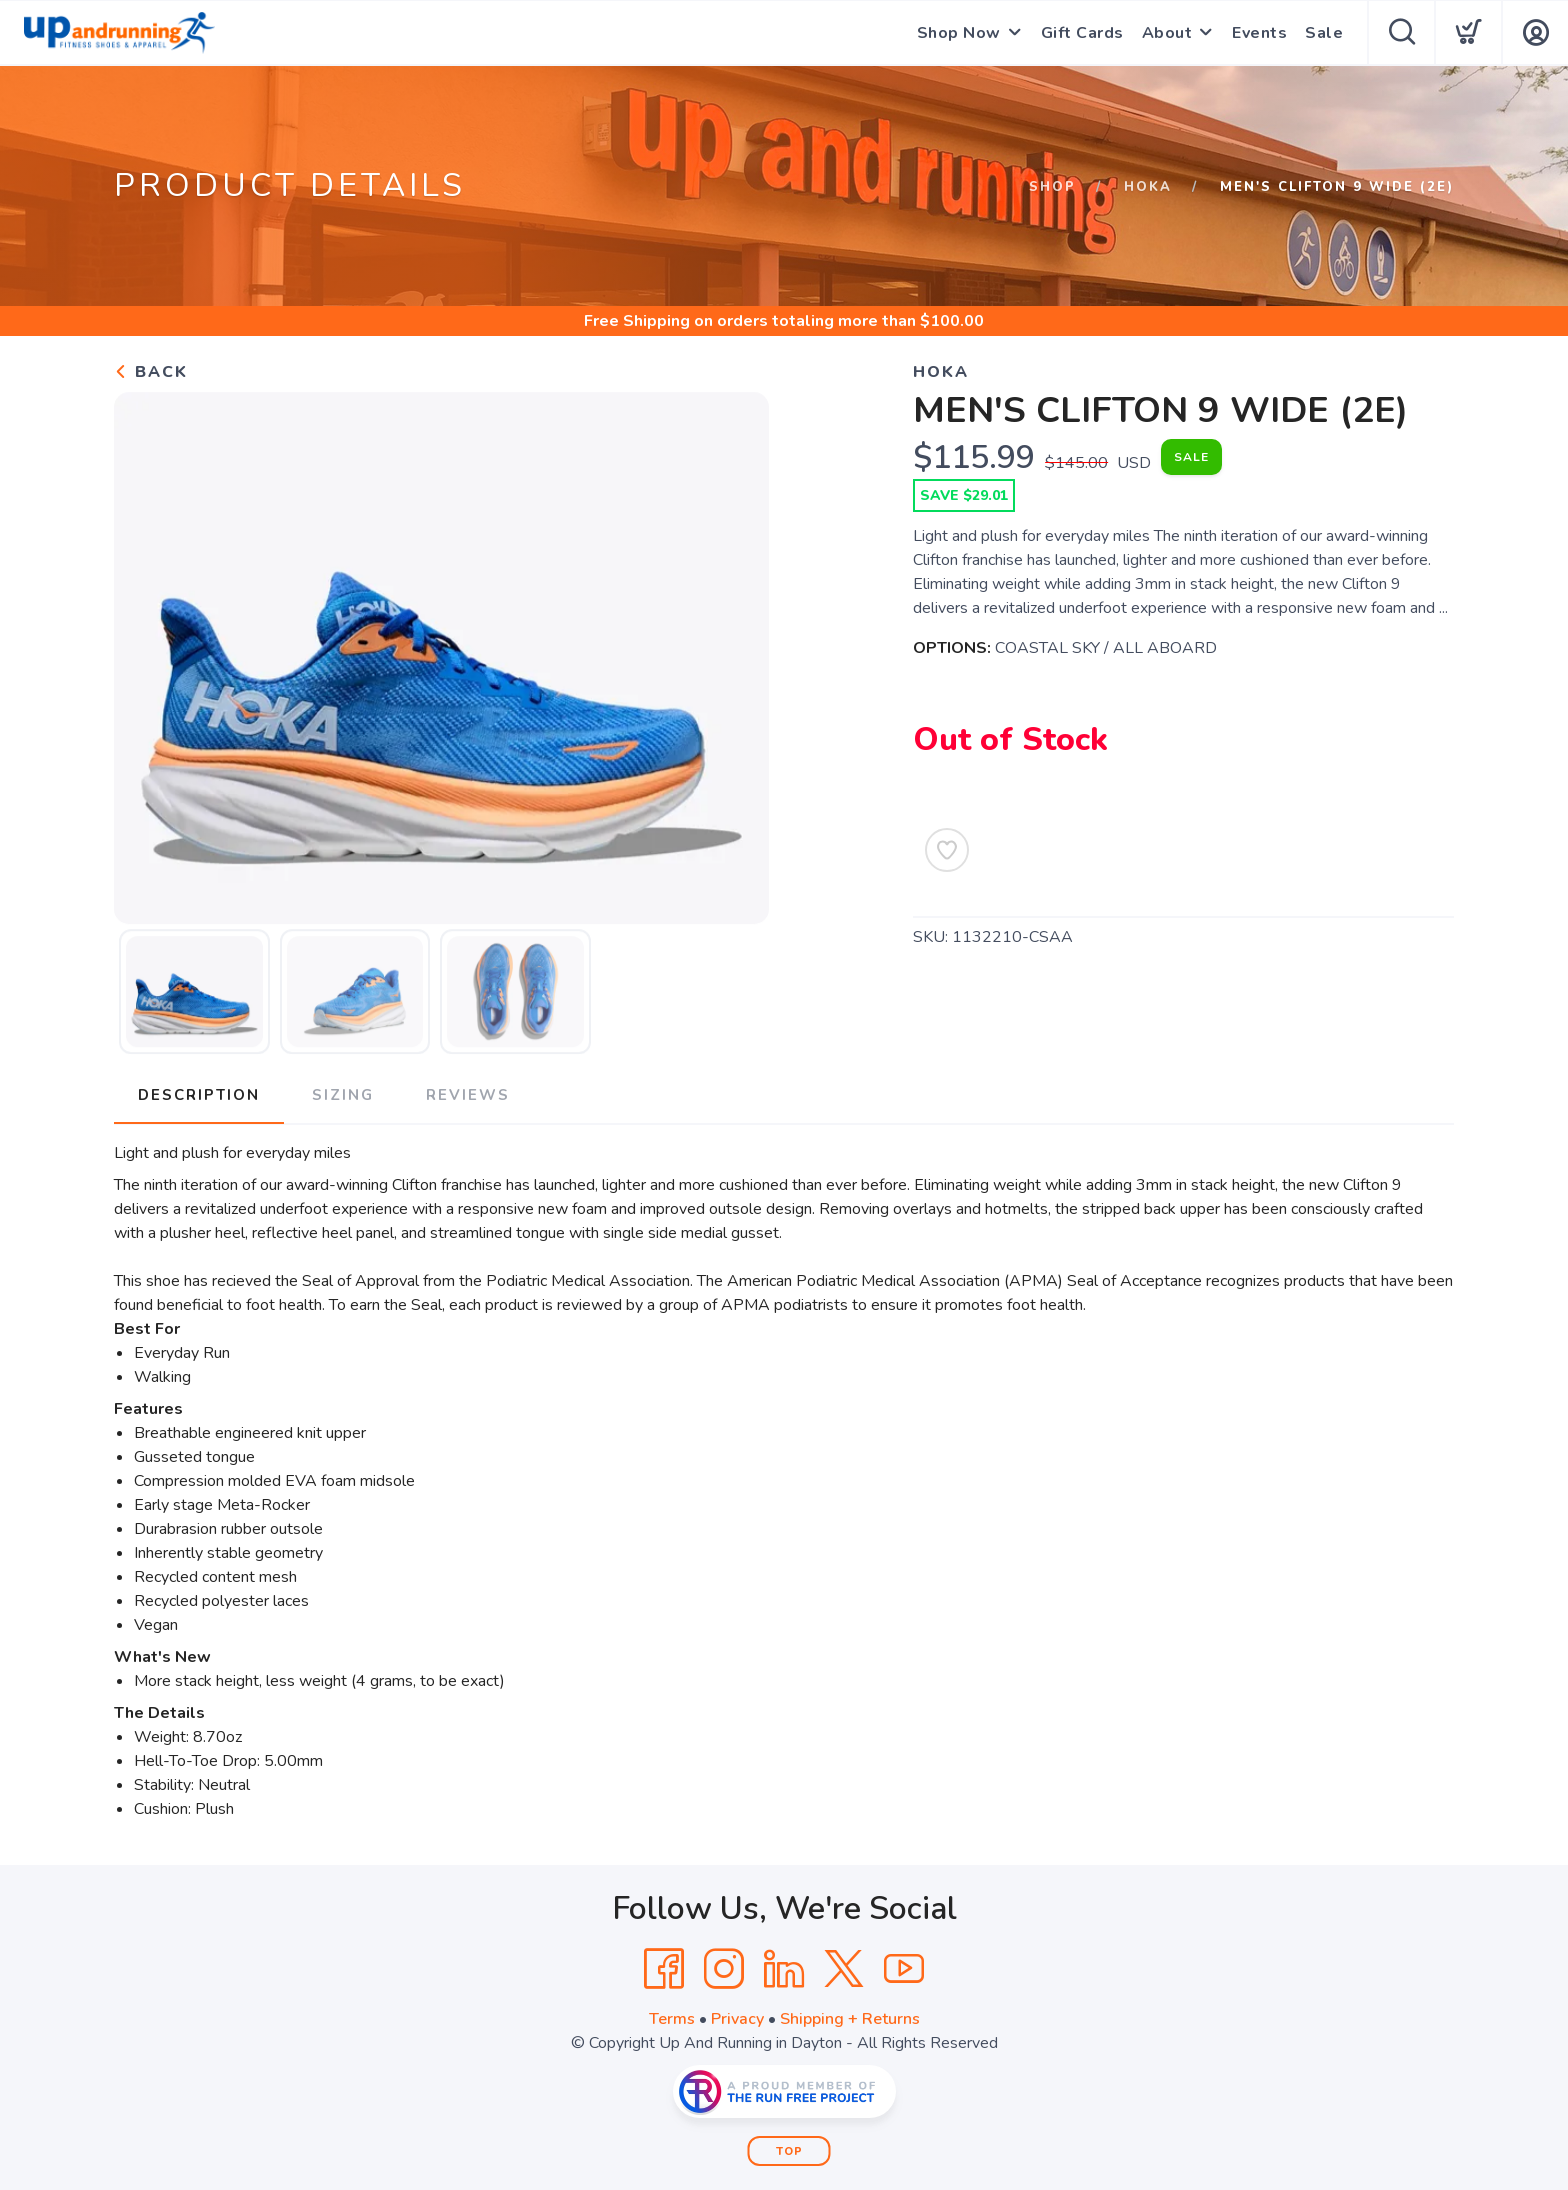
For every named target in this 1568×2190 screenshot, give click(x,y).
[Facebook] (664, 1969)
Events (1259, 33)
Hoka (1148, 187)
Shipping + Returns (850, 2019)
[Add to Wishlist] (947, 850)
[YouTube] (904, 1969)
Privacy (737, 2019)
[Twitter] (844, 1969)
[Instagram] (724, 1969)
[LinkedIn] (784, 1969)
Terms (672, 2019)
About (1167, 33)
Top (789, 2151)
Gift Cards (1082, 33)
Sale (1324, 33)
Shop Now (959, 33)
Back (151, 372)
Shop (1052, 187)
